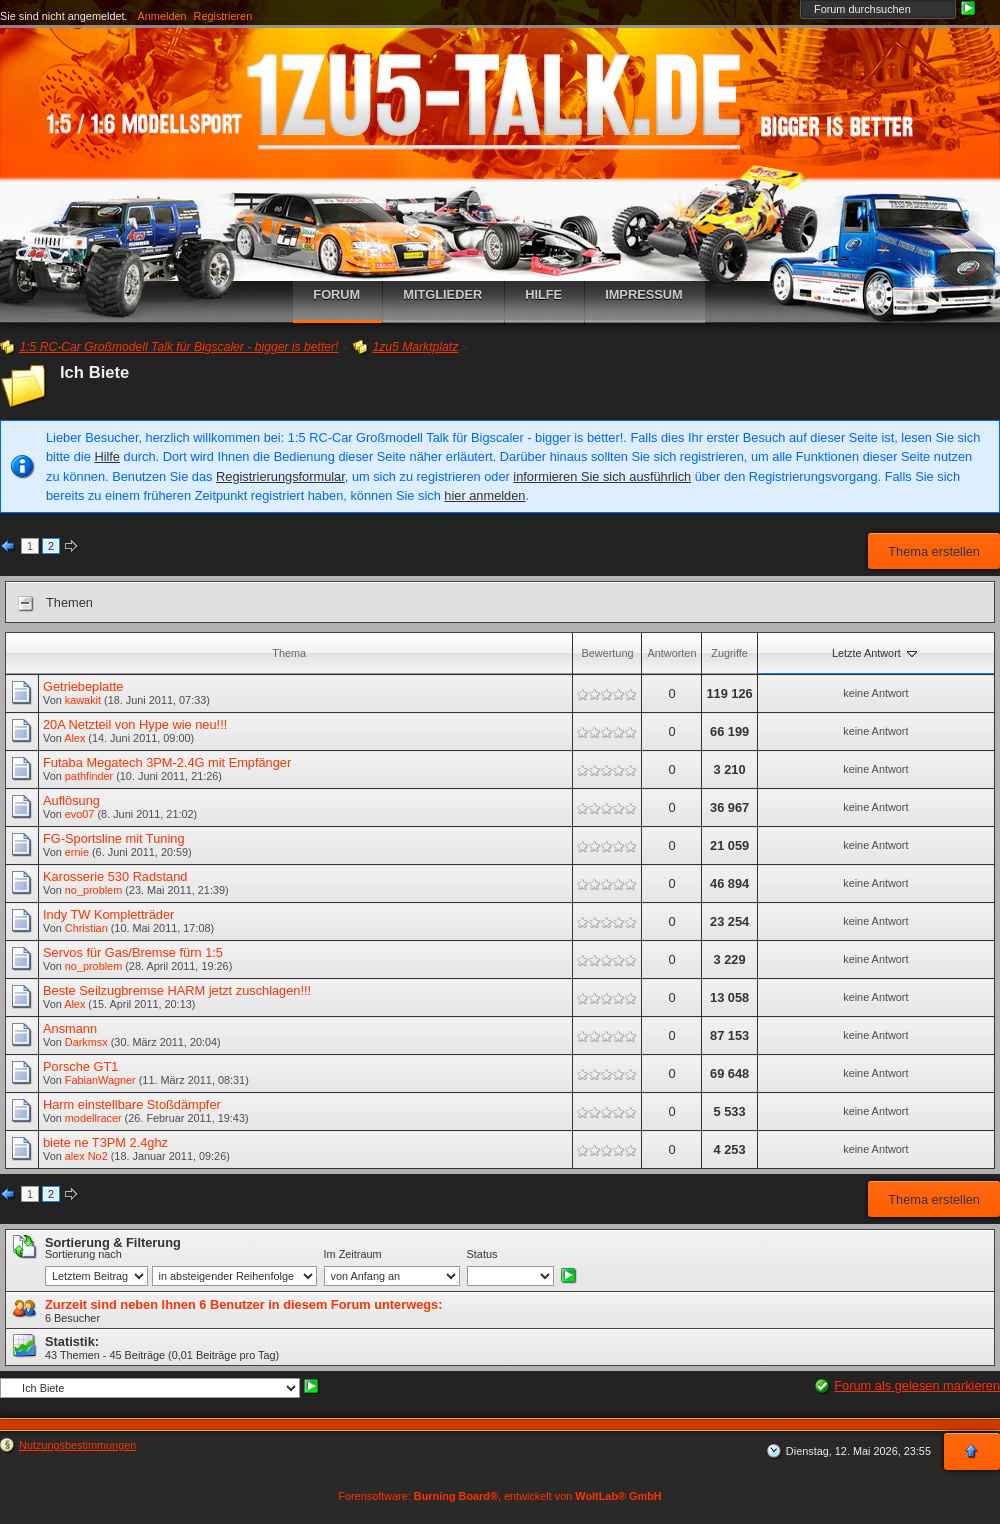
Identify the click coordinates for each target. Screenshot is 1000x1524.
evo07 (80, 814)
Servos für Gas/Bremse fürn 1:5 (133, 952)
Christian (86, 928)
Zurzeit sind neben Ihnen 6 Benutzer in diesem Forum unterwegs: (243, 1304)
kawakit (83, 700)
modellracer (93, 1118)
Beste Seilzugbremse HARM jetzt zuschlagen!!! (177, 990)
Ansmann (70, 1028)
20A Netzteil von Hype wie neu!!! (135, 724)
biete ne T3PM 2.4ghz (105, 1142)
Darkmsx (86, 1042)
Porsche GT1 (80, 1066)
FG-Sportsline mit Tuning (114, 838)
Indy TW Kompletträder (108, 914)
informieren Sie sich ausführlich (602, 476)
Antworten (671, 653)
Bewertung (607, 653)
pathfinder (89, 776)
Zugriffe (729, 653)
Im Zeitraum (353, 1254)
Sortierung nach (83, 1254)
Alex (74, 738)
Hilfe (107, 456)
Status (482, 1254)
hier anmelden (484, 495)
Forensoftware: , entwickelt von (499, 1496)
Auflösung (71, 800)
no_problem (93, 890)
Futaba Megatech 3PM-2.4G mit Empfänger (167, 762)
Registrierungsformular (280, 476)
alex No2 (86, 1156)
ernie (77, 852)
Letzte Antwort (876, 653)
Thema (289, 653)
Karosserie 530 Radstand (115, 876)
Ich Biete (94, 372)
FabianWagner (100, 1080)
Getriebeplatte (83, 686)
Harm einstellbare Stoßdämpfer (132, 1104)
